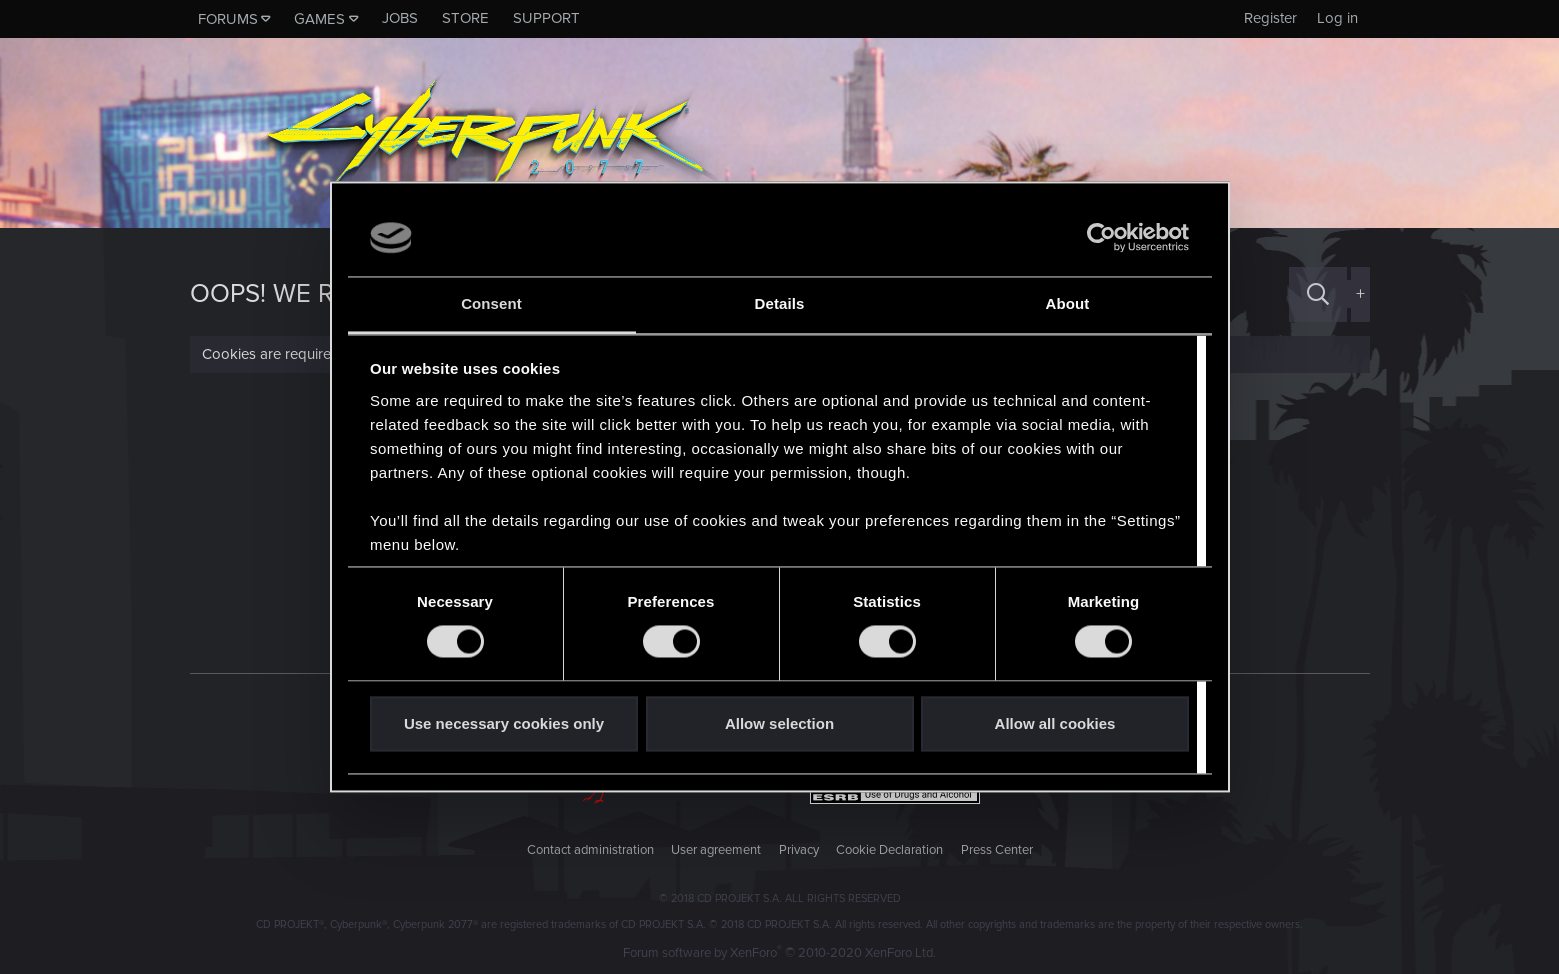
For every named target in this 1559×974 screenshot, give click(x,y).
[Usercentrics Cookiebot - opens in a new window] (1101, 238)
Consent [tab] (491, 303)
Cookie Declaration (889, 850)
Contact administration (590, 850)
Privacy (799, 850)
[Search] (1318, 294)
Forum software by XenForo (779, 953)
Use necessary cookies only (504, 723)
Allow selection (779, 723)
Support (546, 18)
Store (465, 18)
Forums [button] (228, 19)
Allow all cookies (1055, 723)
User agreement (716, 850)
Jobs (400, 18)
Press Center (997, 850)
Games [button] (319, 19)
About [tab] (1068, 303)
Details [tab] (780, 303)
